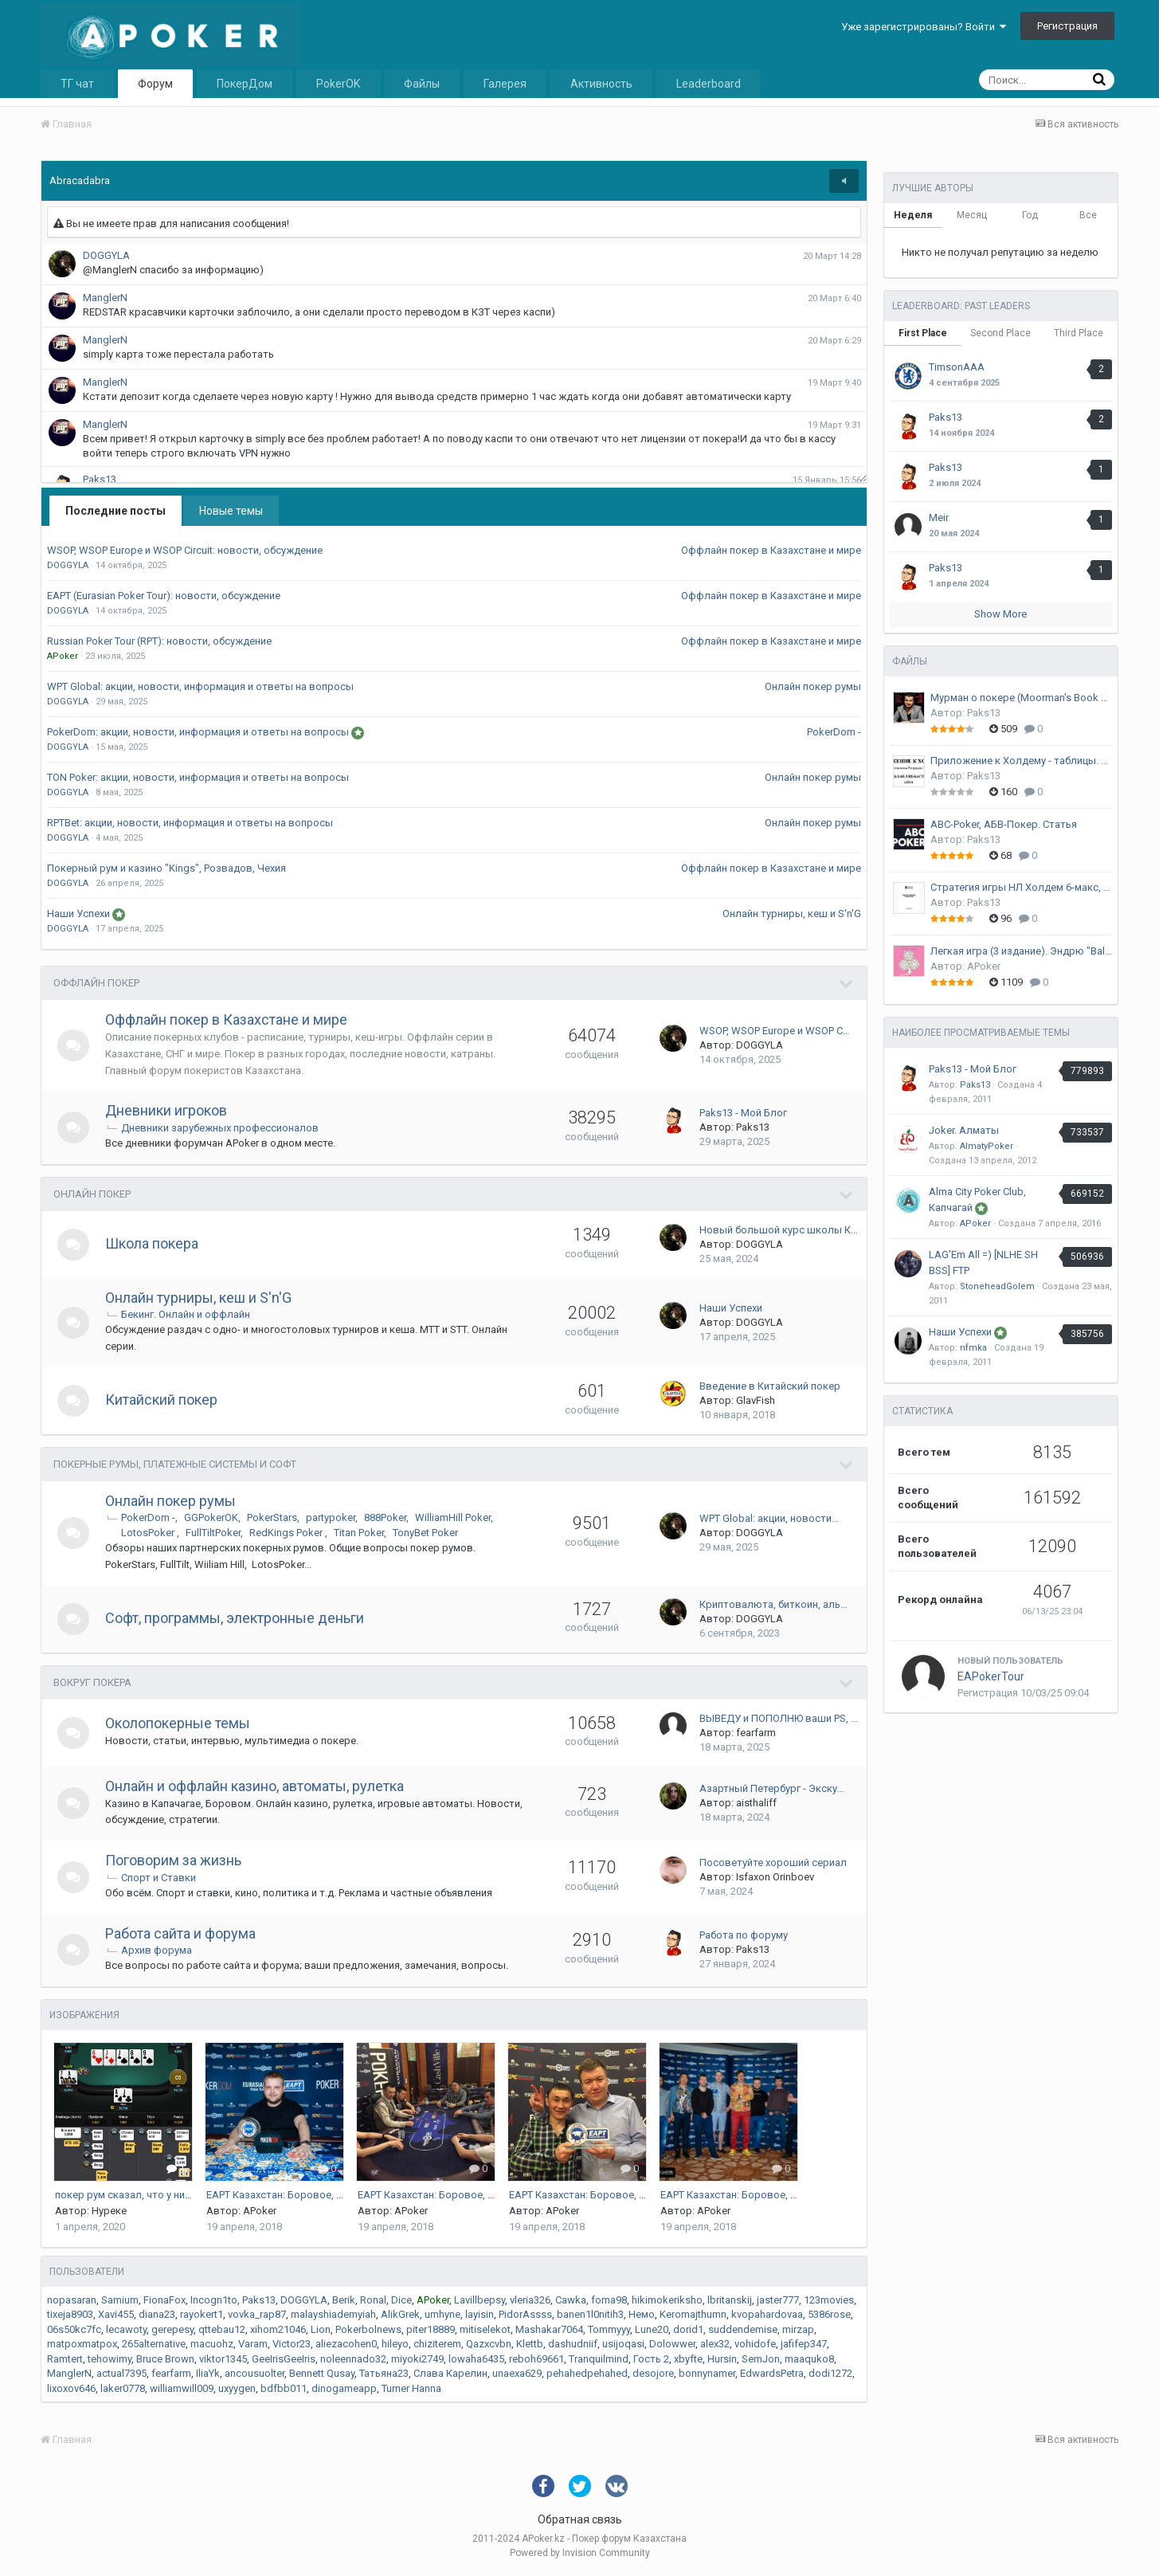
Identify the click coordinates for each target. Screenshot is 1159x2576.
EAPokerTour (990, 1676)
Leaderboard (708, 83)
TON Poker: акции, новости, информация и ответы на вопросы (198, 777)
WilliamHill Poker (453, 1517)
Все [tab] (1088, 215)
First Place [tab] (923, 333)
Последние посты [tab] (115, 510)
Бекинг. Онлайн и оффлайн (185, 1314)
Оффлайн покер (96, 983)
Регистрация (1067, 26)
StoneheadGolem (997, 1286)
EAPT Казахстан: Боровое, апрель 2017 (301, 2195)
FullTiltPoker (213, 1533)
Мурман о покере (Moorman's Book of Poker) (1021, 698)
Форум (155, 83)
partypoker (330, 1517)
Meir (939, 517)
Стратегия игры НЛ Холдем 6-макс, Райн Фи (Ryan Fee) (1021, 887)
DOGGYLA (759, 1045)
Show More (1000, 614)
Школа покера (151, 1243)
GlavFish (755, 1400)
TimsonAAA (957, 367)
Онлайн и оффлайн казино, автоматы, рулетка (254, 1786)
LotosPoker (149, 1533)
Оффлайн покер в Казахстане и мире (771, 550)
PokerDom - (834, 732)
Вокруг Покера (92, 1682)
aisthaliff (756, 1803)
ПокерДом (244, 83)
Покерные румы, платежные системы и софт (174, 1464)
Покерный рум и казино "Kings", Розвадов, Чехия (166, 868)
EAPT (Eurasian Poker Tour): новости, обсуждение (163, 596)
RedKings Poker (287, 1533)
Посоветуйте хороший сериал (773, 1862)
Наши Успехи (79, 913)
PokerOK (338, 83)
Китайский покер (161, 1399)
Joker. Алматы (964, 1130)
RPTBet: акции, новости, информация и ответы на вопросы (190, 823)
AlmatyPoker (986, 1146)
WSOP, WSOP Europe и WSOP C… (774, 1031)
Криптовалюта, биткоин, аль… (773, 1604)
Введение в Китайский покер (769, 1386)
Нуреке (109, 2211)
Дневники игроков (166, 1110)
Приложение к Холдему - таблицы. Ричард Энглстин (1021, 761)
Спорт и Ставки (158, 1878)
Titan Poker (359, 1533)
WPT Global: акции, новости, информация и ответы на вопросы (200, 686)
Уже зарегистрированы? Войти (923, 27)
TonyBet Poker (425, 1533)
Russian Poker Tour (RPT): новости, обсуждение (159, 641)
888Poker (385, 1517)
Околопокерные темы (177, 1723)
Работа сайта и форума (180, 1933)
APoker (259, 2211)
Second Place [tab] (1000, 333)
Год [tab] (1030, 215)
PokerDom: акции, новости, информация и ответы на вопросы (199, 732)
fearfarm (756, 1733)
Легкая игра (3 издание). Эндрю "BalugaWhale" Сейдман (1021, 951)
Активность (601, 83)
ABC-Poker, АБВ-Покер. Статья (1003, 824)
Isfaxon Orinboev (775, 1877)
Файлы (422, 83)
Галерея (505, 83)
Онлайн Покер (92, 1194)
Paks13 (752, 1127)
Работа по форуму (743, 1935)
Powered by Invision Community (580, 2552)
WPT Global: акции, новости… (769, 1518)
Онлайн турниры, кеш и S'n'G (791, 913)
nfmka (973, 1348)
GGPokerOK (211, 1517)
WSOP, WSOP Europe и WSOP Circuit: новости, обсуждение (185, 550)
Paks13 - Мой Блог (743, 1113)
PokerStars (272, 1517)
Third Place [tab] (1078, 333)
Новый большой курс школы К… (778, 1230)
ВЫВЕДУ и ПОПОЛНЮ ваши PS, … (778, 1718)
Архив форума (156, 1950)
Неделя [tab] (913, 215)
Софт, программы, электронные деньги (234, 1618)
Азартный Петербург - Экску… (771, 1788)
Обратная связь (580, 2519)
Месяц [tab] (972, 215)
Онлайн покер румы (813, 686)
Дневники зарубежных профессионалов (220, 1128)
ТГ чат (77, 83)
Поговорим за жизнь (173, 1860)
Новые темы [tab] (231, 510)
